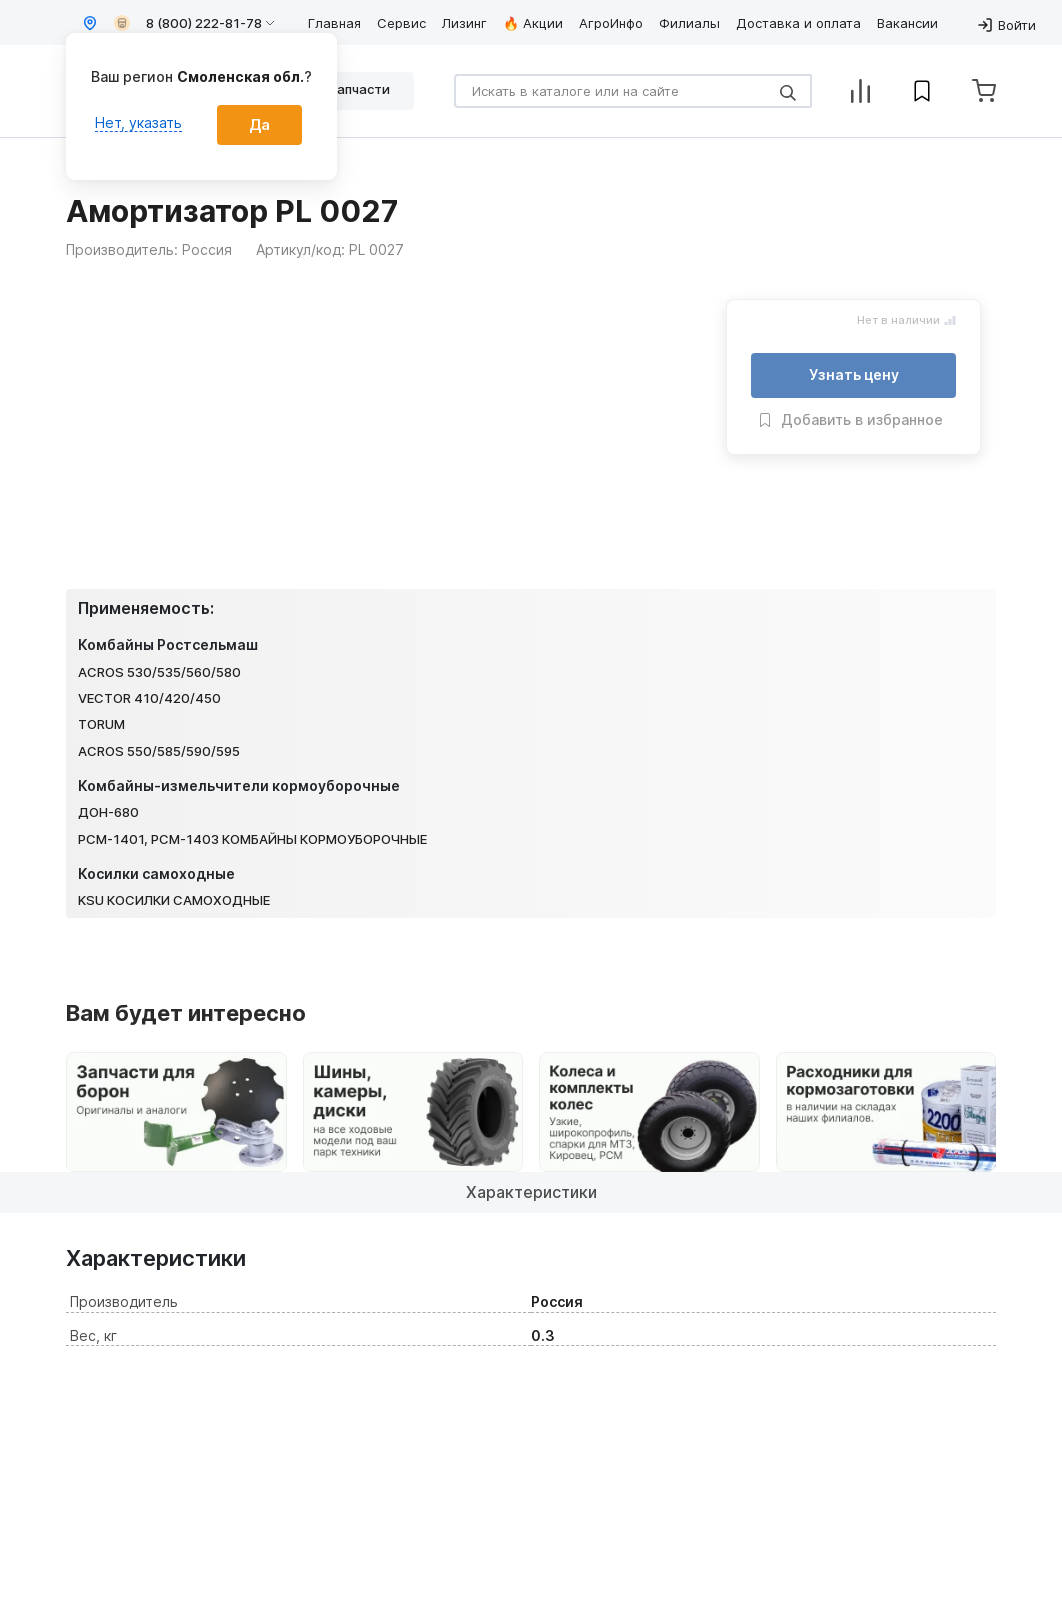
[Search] (633, 91)
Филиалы (689, 23)
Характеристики (531, 1192)
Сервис (401, 23)
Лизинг (464, 23)
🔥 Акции (533, 23)
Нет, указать (138, 122)
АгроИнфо (611, 23)
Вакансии (907, 23)
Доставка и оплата (798, 23)
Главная (334, 23)
